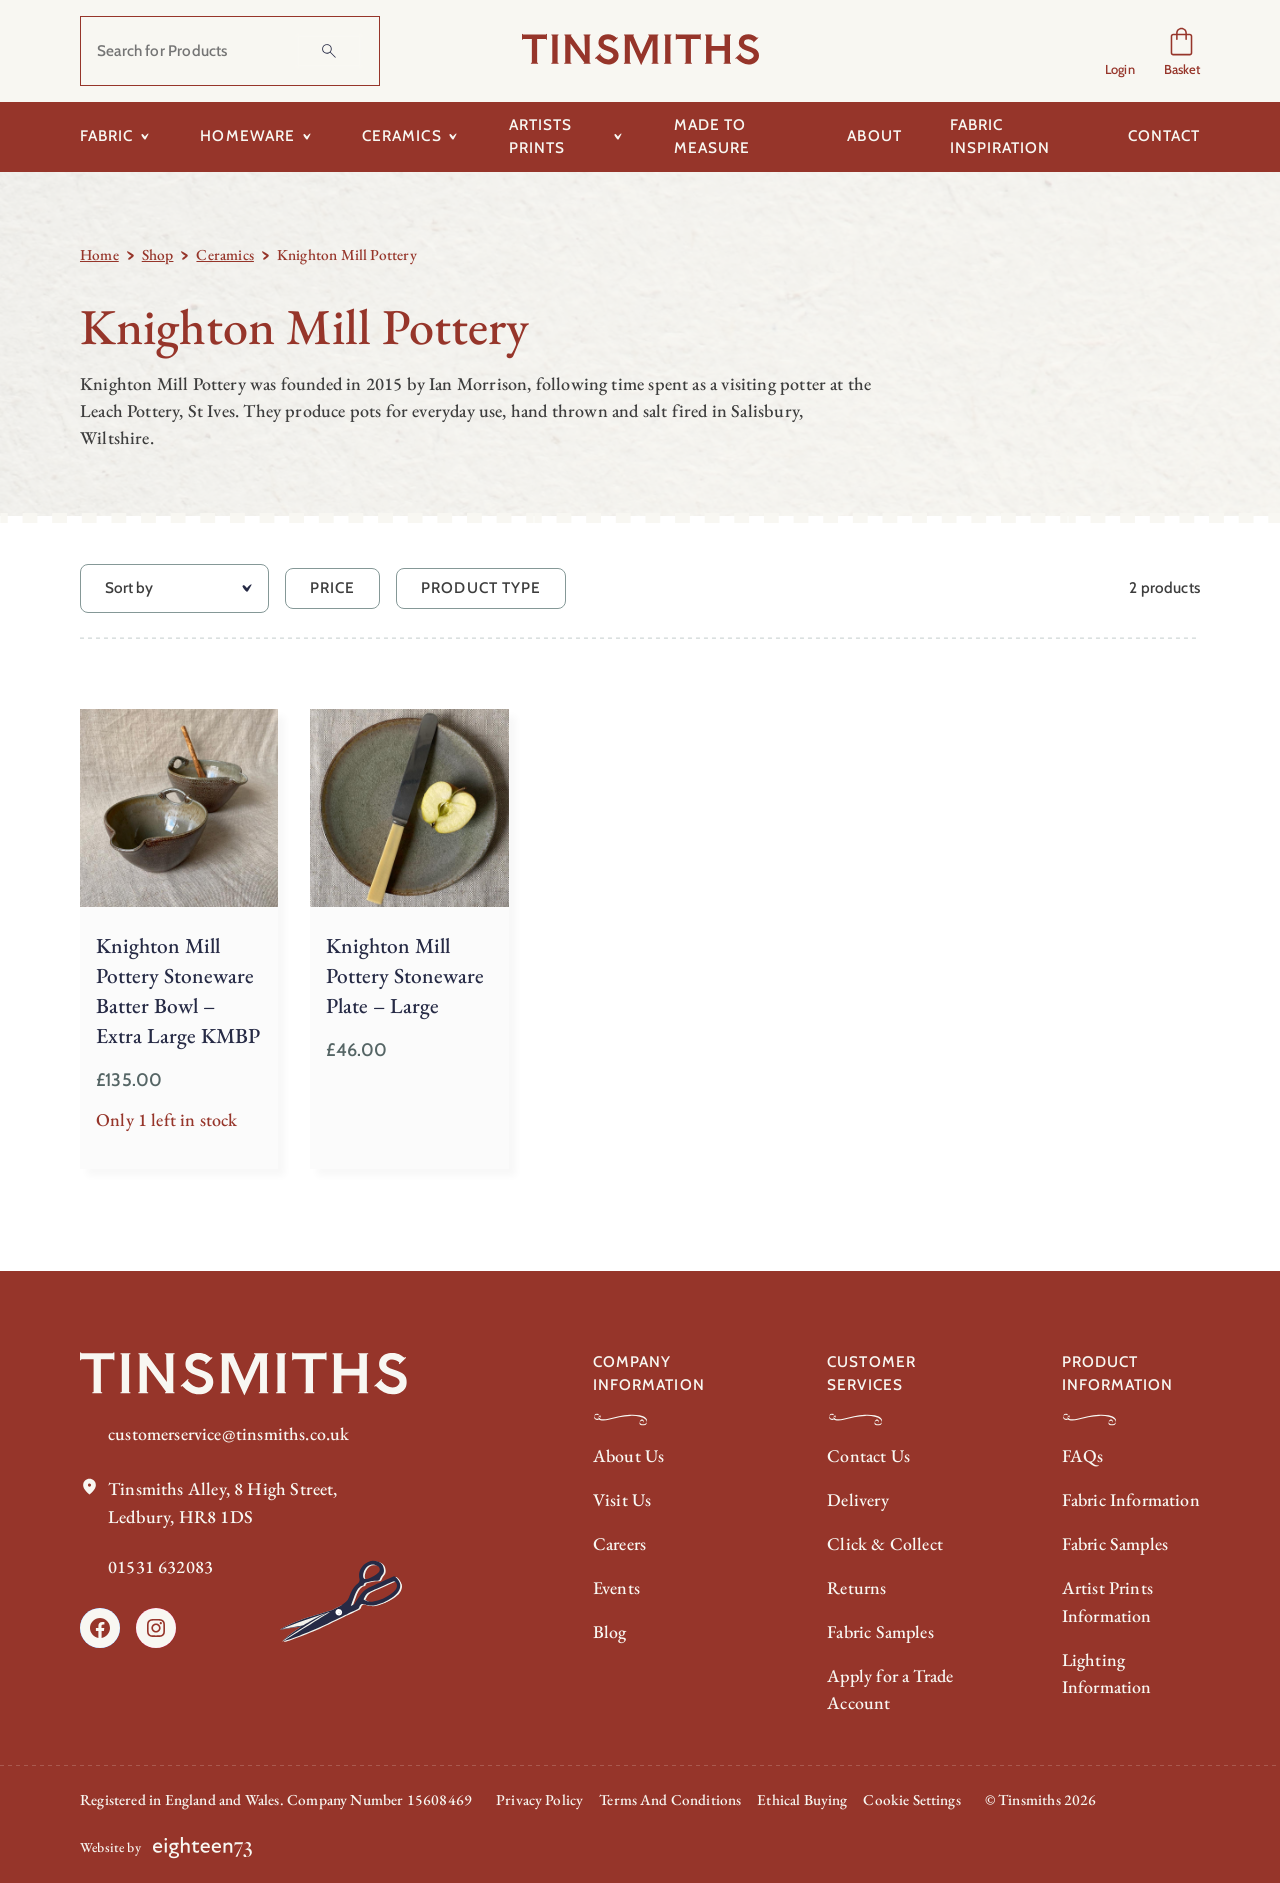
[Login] (1120, 51)
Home (99, 255)
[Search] (329, 51)
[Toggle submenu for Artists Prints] (618, 137)
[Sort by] (174, 588)
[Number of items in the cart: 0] (1181, 51)
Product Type (481, 587)
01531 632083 (160, 1561)
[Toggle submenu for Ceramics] (453, 137)
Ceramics (224, 255)
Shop (158, 255)
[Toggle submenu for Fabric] (144, 137)
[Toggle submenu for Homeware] (306, 137)
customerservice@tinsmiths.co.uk (230, 1428)
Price (332, 587)
